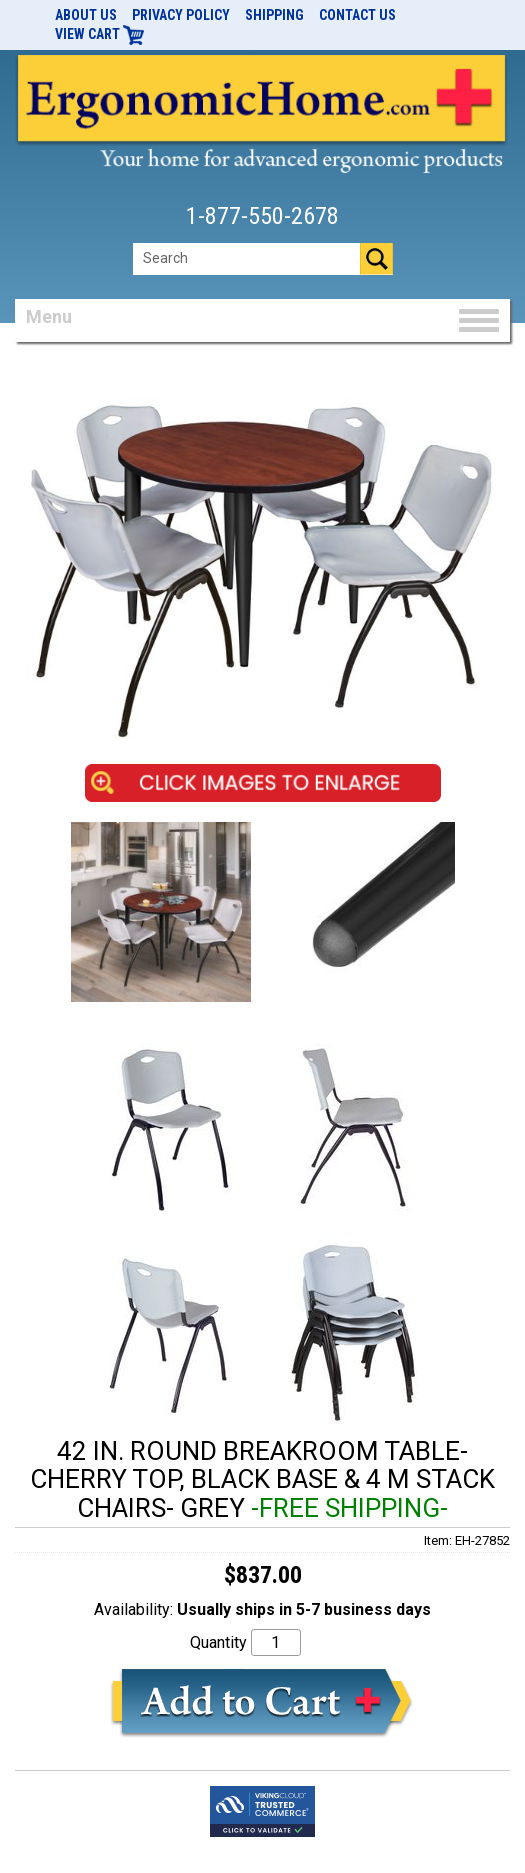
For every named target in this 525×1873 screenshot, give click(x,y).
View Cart (100, 34)
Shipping (274, 15)
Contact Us (357, 15)
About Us (86, 15)
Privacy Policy (181, 15)
